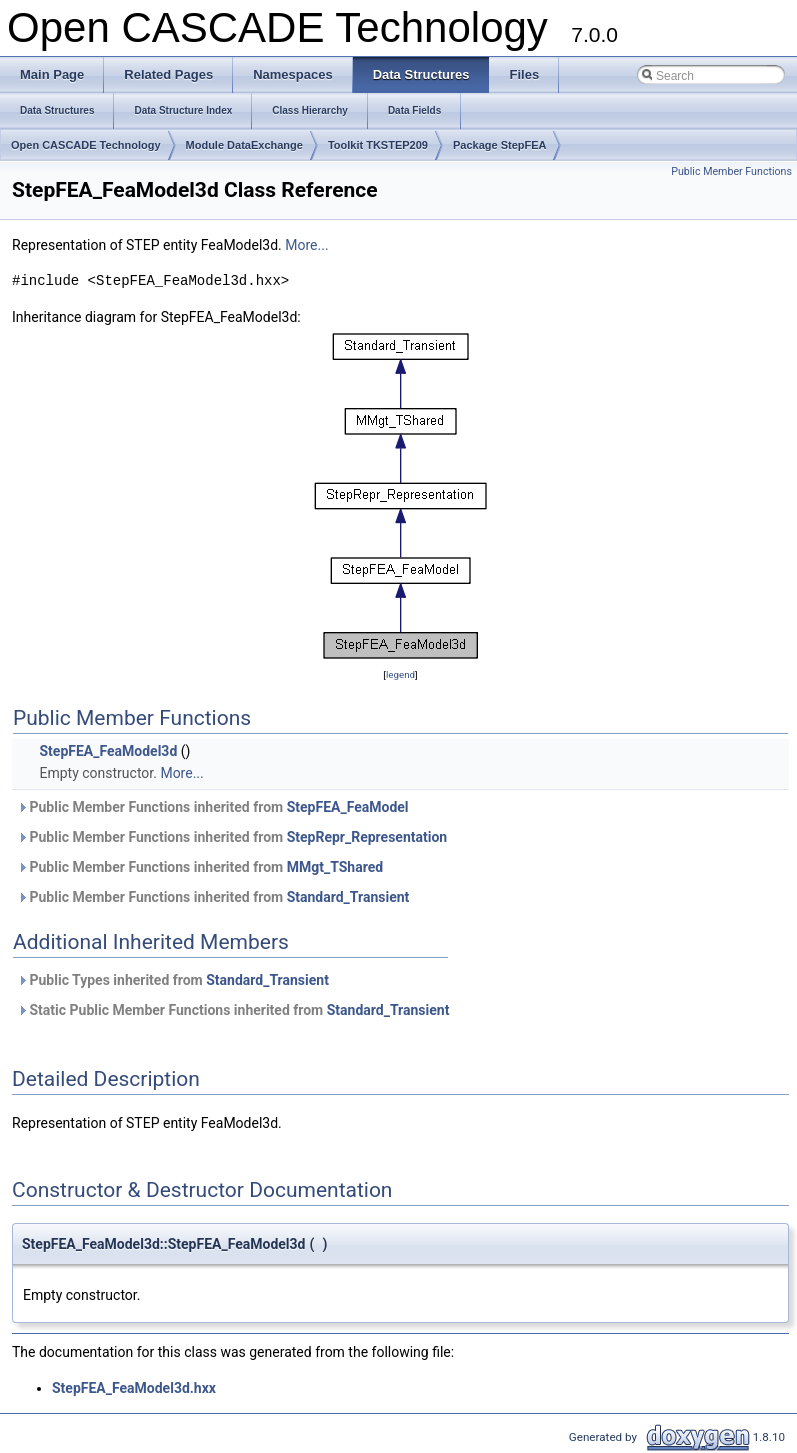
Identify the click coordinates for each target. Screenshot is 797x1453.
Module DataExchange (244, 145)
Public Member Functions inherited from (213, 807)
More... (306, 245)
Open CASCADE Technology (86, 145)
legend (400, 674)
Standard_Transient (348, 897)
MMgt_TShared (335, 867)
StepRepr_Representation (367, 837)
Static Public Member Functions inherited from (233, 1010)
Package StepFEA (500, 145)
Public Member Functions (731, 171)
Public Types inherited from (173, 980)
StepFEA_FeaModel (348, 807)
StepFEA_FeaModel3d (108, 751)
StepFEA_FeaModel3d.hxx (134, 1388)
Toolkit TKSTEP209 (378, 145)
